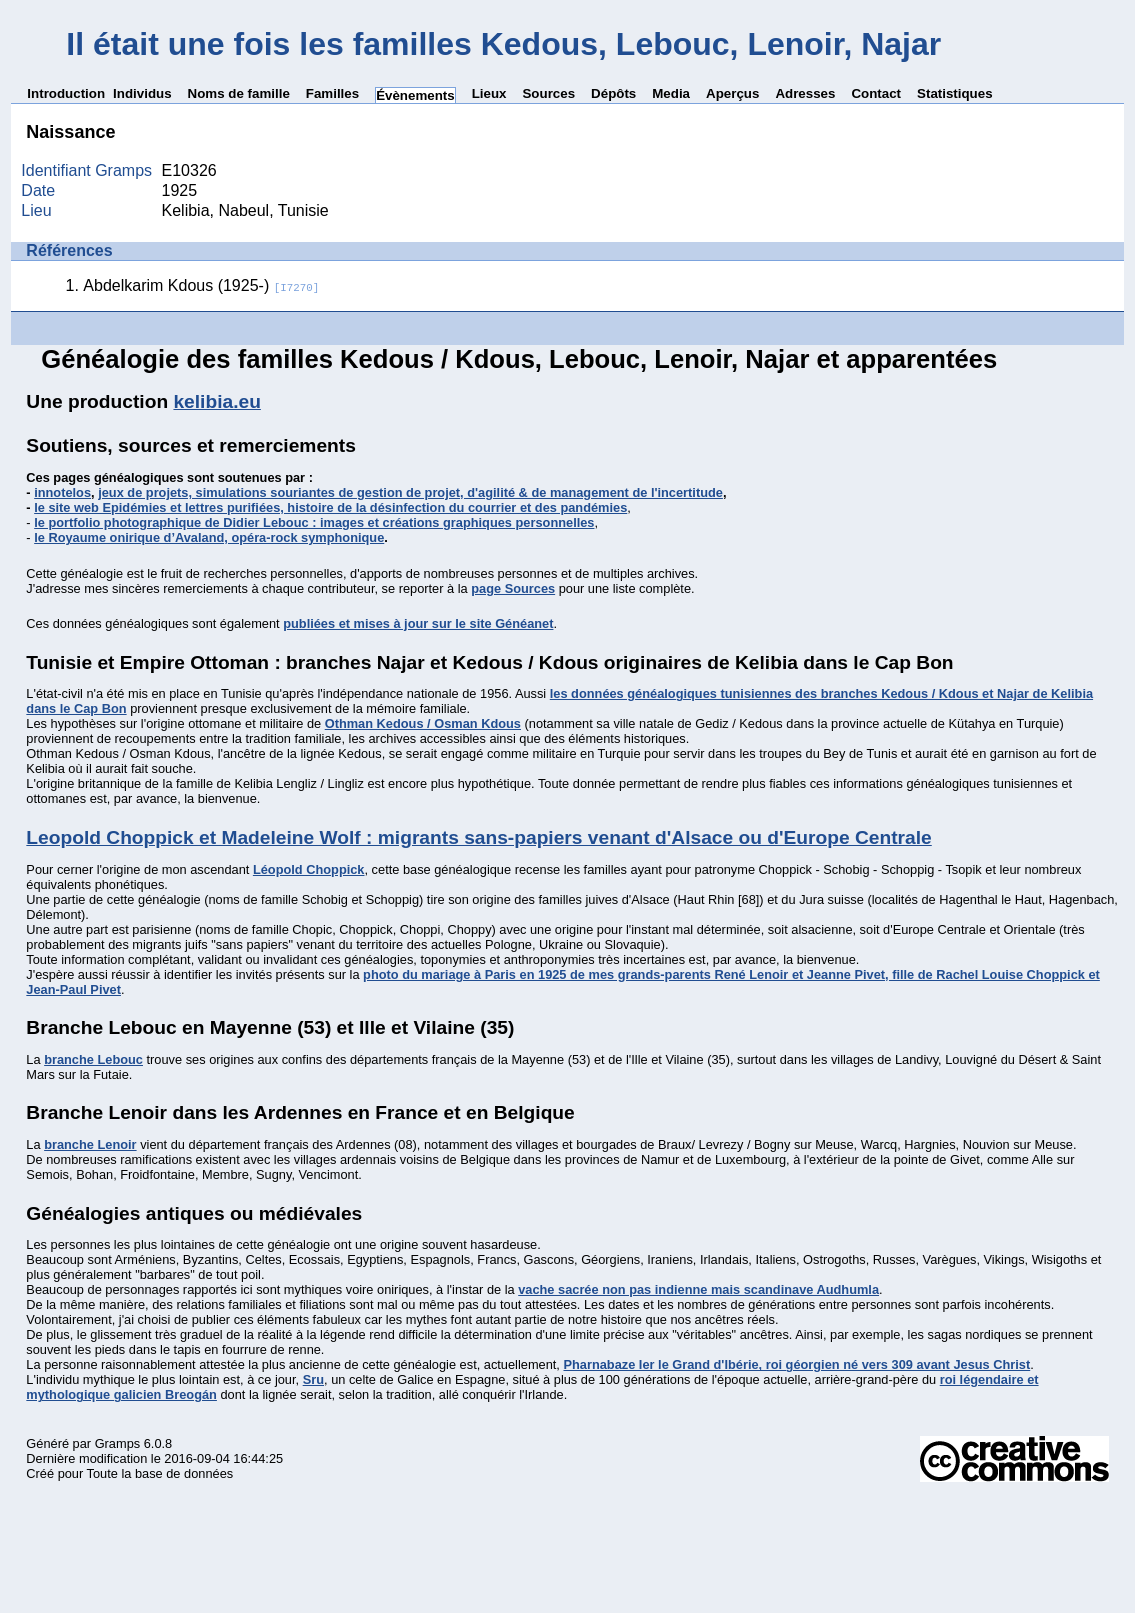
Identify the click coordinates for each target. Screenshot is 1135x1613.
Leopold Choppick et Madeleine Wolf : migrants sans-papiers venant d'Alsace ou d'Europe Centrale (478, 837)
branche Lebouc (93, 1059)
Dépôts (613, 93)
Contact (876, 93)
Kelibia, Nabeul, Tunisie (245, 210)
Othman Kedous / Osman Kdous (423, 723)
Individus (142, 93)
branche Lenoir (90, 1144)
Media (671, 93)
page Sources (513, 588)
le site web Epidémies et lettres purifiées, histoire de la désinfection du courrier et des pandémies (330, 507)
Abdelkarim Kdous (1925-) (201, 285)
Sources (548, 93)
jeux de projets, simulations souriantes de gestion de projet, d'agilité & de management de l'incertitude (410, 492)
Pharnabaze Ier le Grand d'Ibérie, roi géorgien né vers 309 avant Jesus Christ (796, 1364)
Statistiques (955, 93)
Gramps (118, 1443)
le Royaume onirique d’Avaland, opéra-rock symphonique (209, 537)
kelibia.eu (216, 401)
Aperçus (732, 93)
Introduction (66, 93)
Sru (313, 1379)
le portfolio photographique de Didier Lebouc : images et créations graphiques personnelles (314, 522)
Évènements (415, 95)
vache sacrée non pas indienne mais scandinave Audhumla (698, 1289)
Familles (332, 93)
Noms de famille (239, 93)
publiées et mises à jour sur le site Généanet (418, 623)
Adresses (805, 93)
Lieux (489, 93)
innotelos (62, 492)
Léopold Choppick (309, 869)
